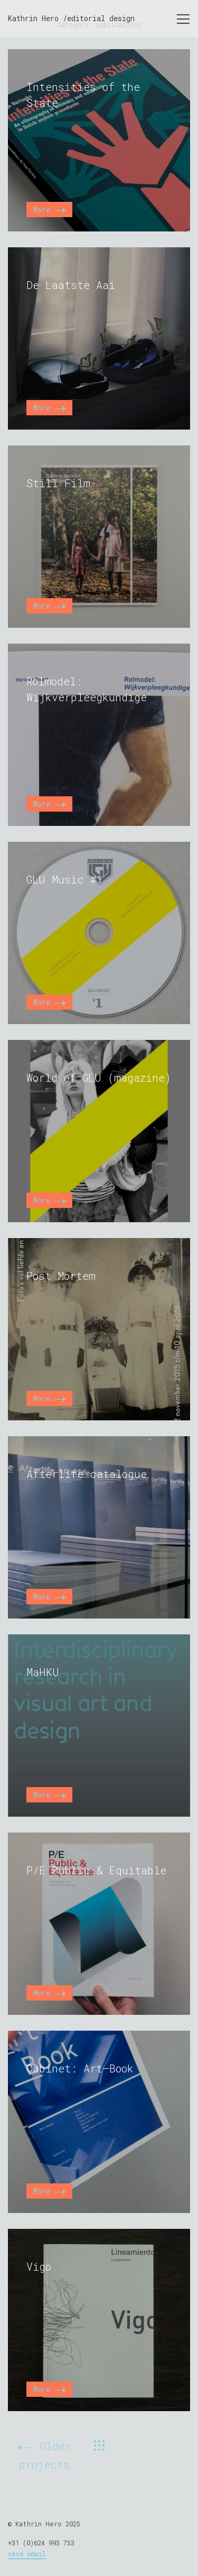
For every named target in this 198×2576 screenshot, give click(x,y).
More (49, 209)
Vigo (38, 2266)
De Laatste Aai (70, 285)
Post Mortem (61, 1275)
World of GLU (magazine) (98, 1077)
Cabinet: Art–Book (80, 2068)
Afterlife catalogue (86, 1474)
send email (27, 2554)
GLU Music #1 (64, 879)
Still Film (58, 483)
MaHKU (42, 1672)
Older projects (44, 2455)
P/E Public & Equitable (96, 1870)
